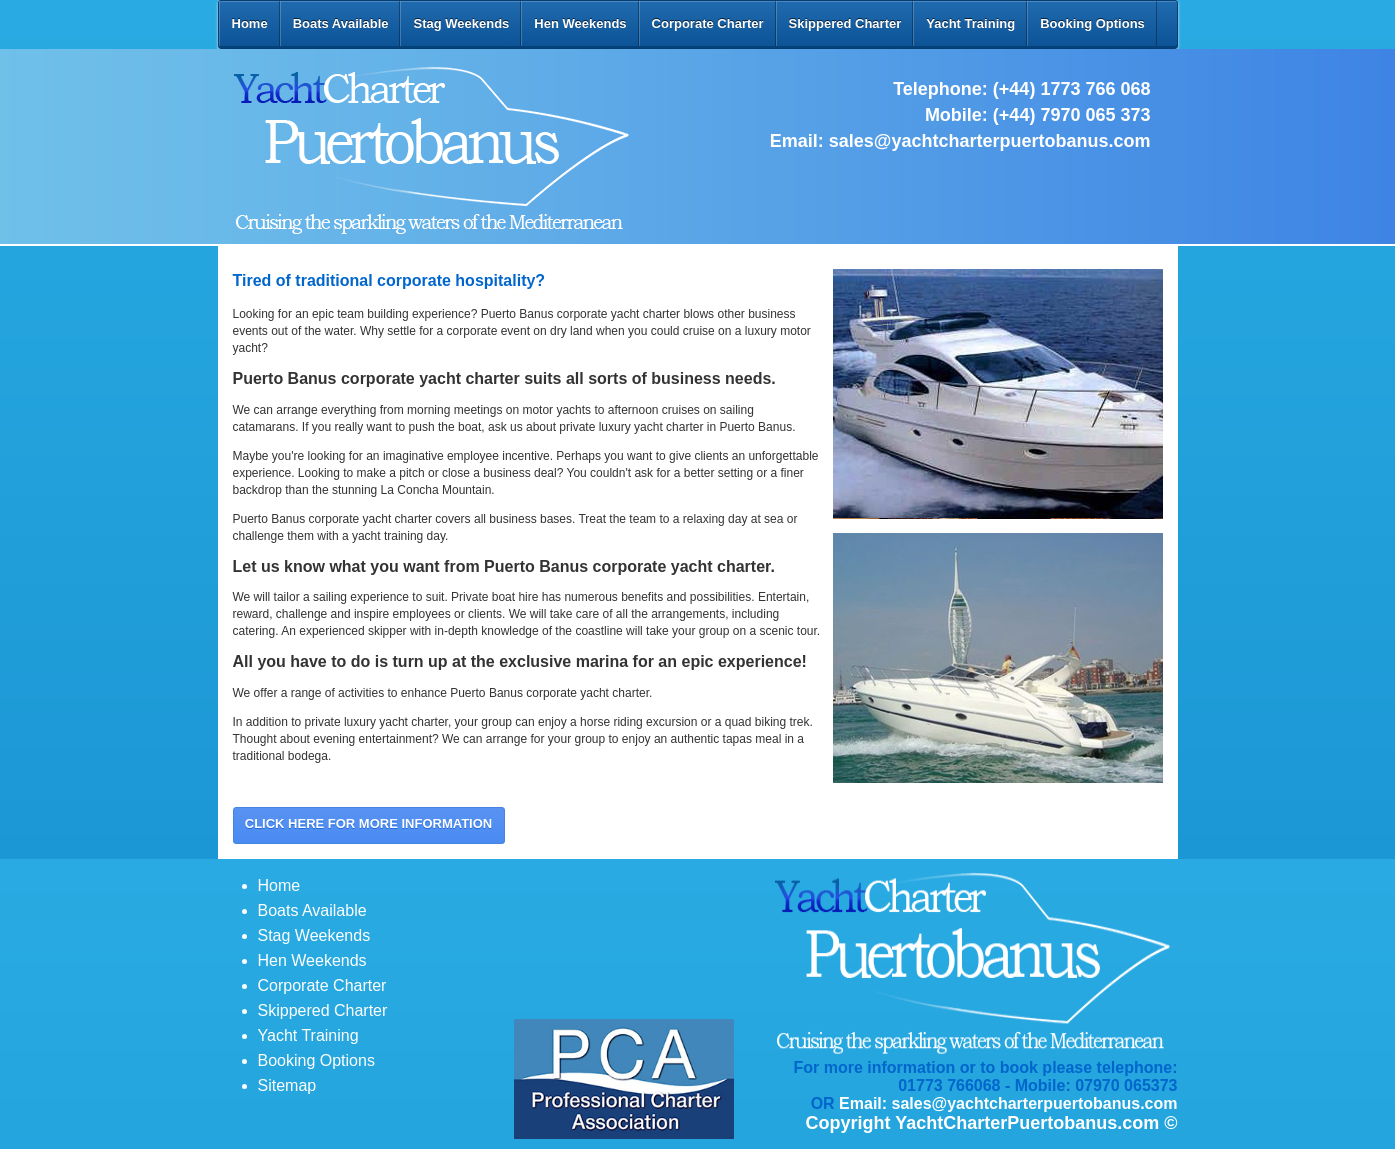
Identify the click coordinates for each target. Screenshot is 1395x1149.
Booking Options (1092, 23)
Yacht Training (970, 23)
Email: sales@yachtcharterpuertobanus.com (1008, 1103)
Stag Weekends (461, 23)
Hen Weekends (580, 23)
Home (250, 23)
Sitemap (287, 1085)
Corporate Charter (708, 23)
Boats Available (341, 23)
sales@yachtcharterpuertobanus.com (990, 141)
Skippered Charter (845, 23)
